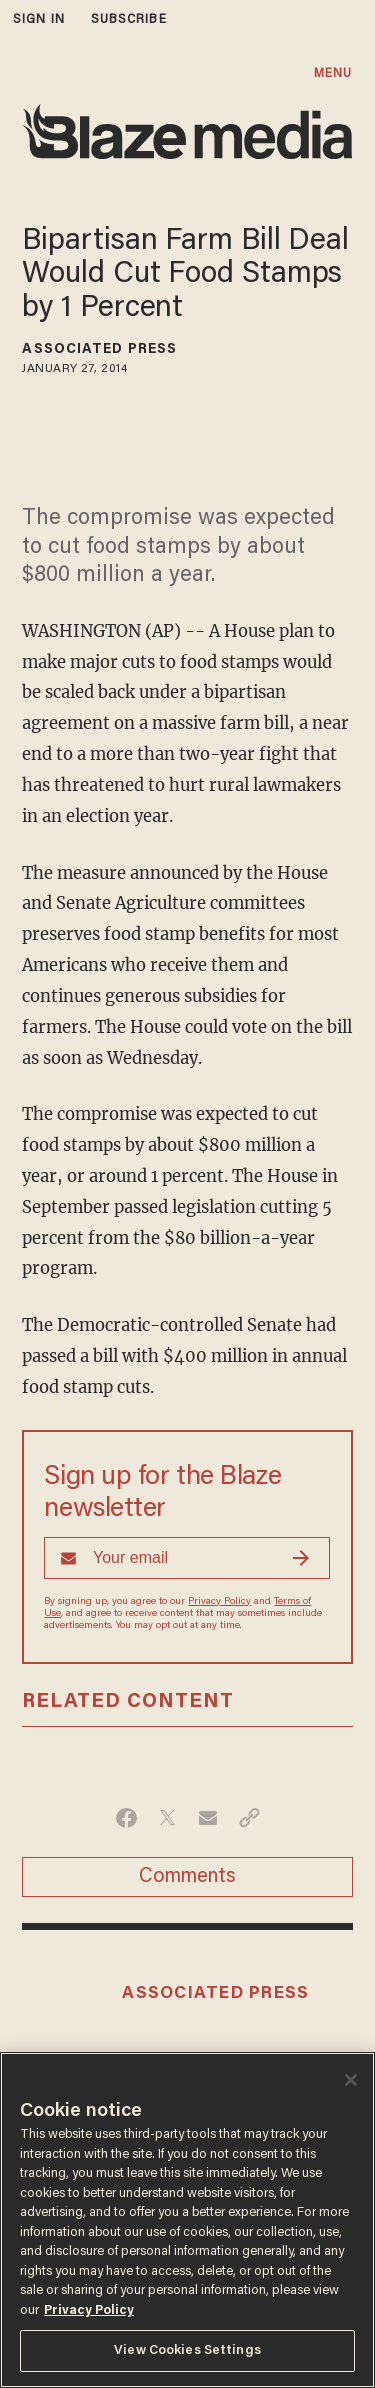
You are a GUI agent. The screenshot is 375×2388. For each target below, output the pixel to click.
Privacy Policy (219, 1602)
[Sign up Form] (187, 1558)
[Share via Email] (208, 1818)
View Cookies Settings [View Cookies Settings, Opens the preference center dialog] (187, 2350)
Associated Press (99, 350)
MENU (333, 73)
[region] (187, 2220)
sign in (39, 19)
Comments (187, 1877)
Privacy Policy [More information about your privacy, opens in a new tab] (89, 2310)
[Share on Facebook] (126, 1818)
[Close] (351, 2080)
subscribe (129, 19)
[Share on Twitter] (167, 1818)
